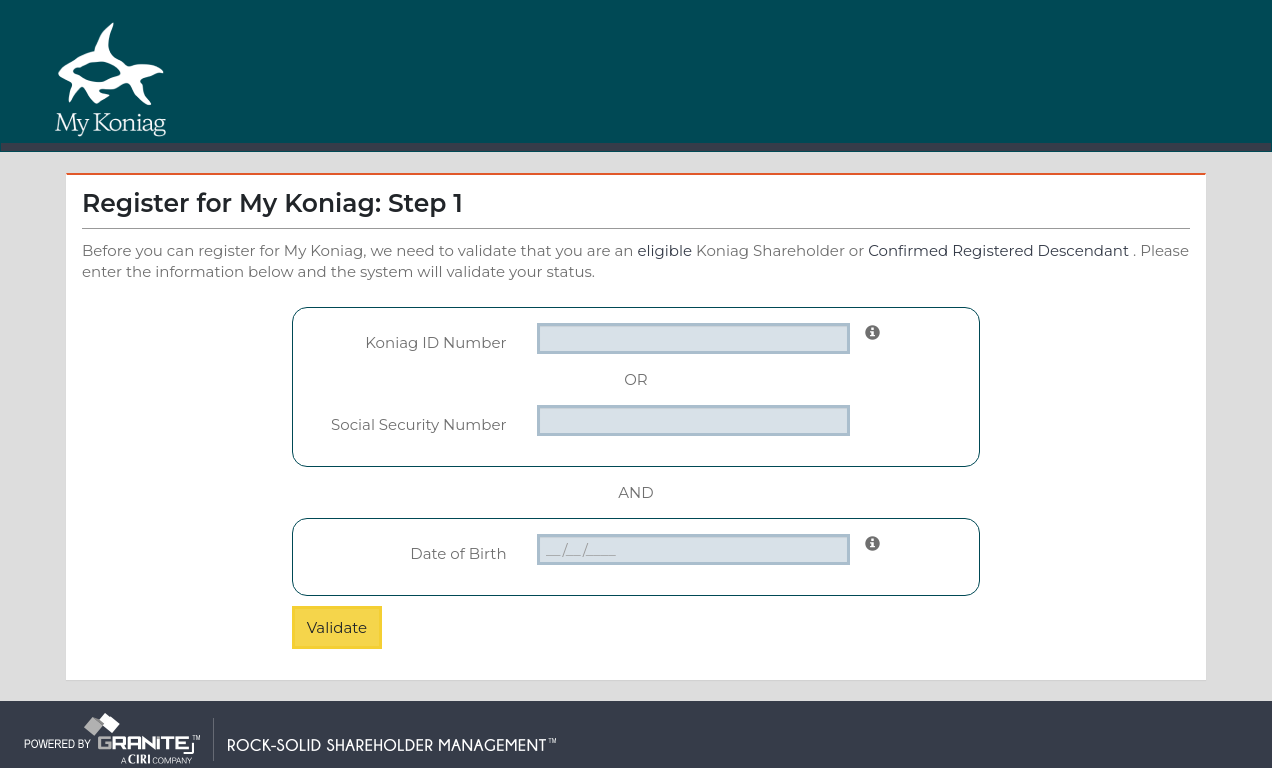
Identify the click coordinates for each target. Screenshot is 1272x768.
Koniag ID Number (435, 342)
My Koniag (111, 79)
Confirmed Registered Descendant (998, 250)
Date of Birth (458, 553)
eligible (664, 250)
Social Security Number (418, 424)
